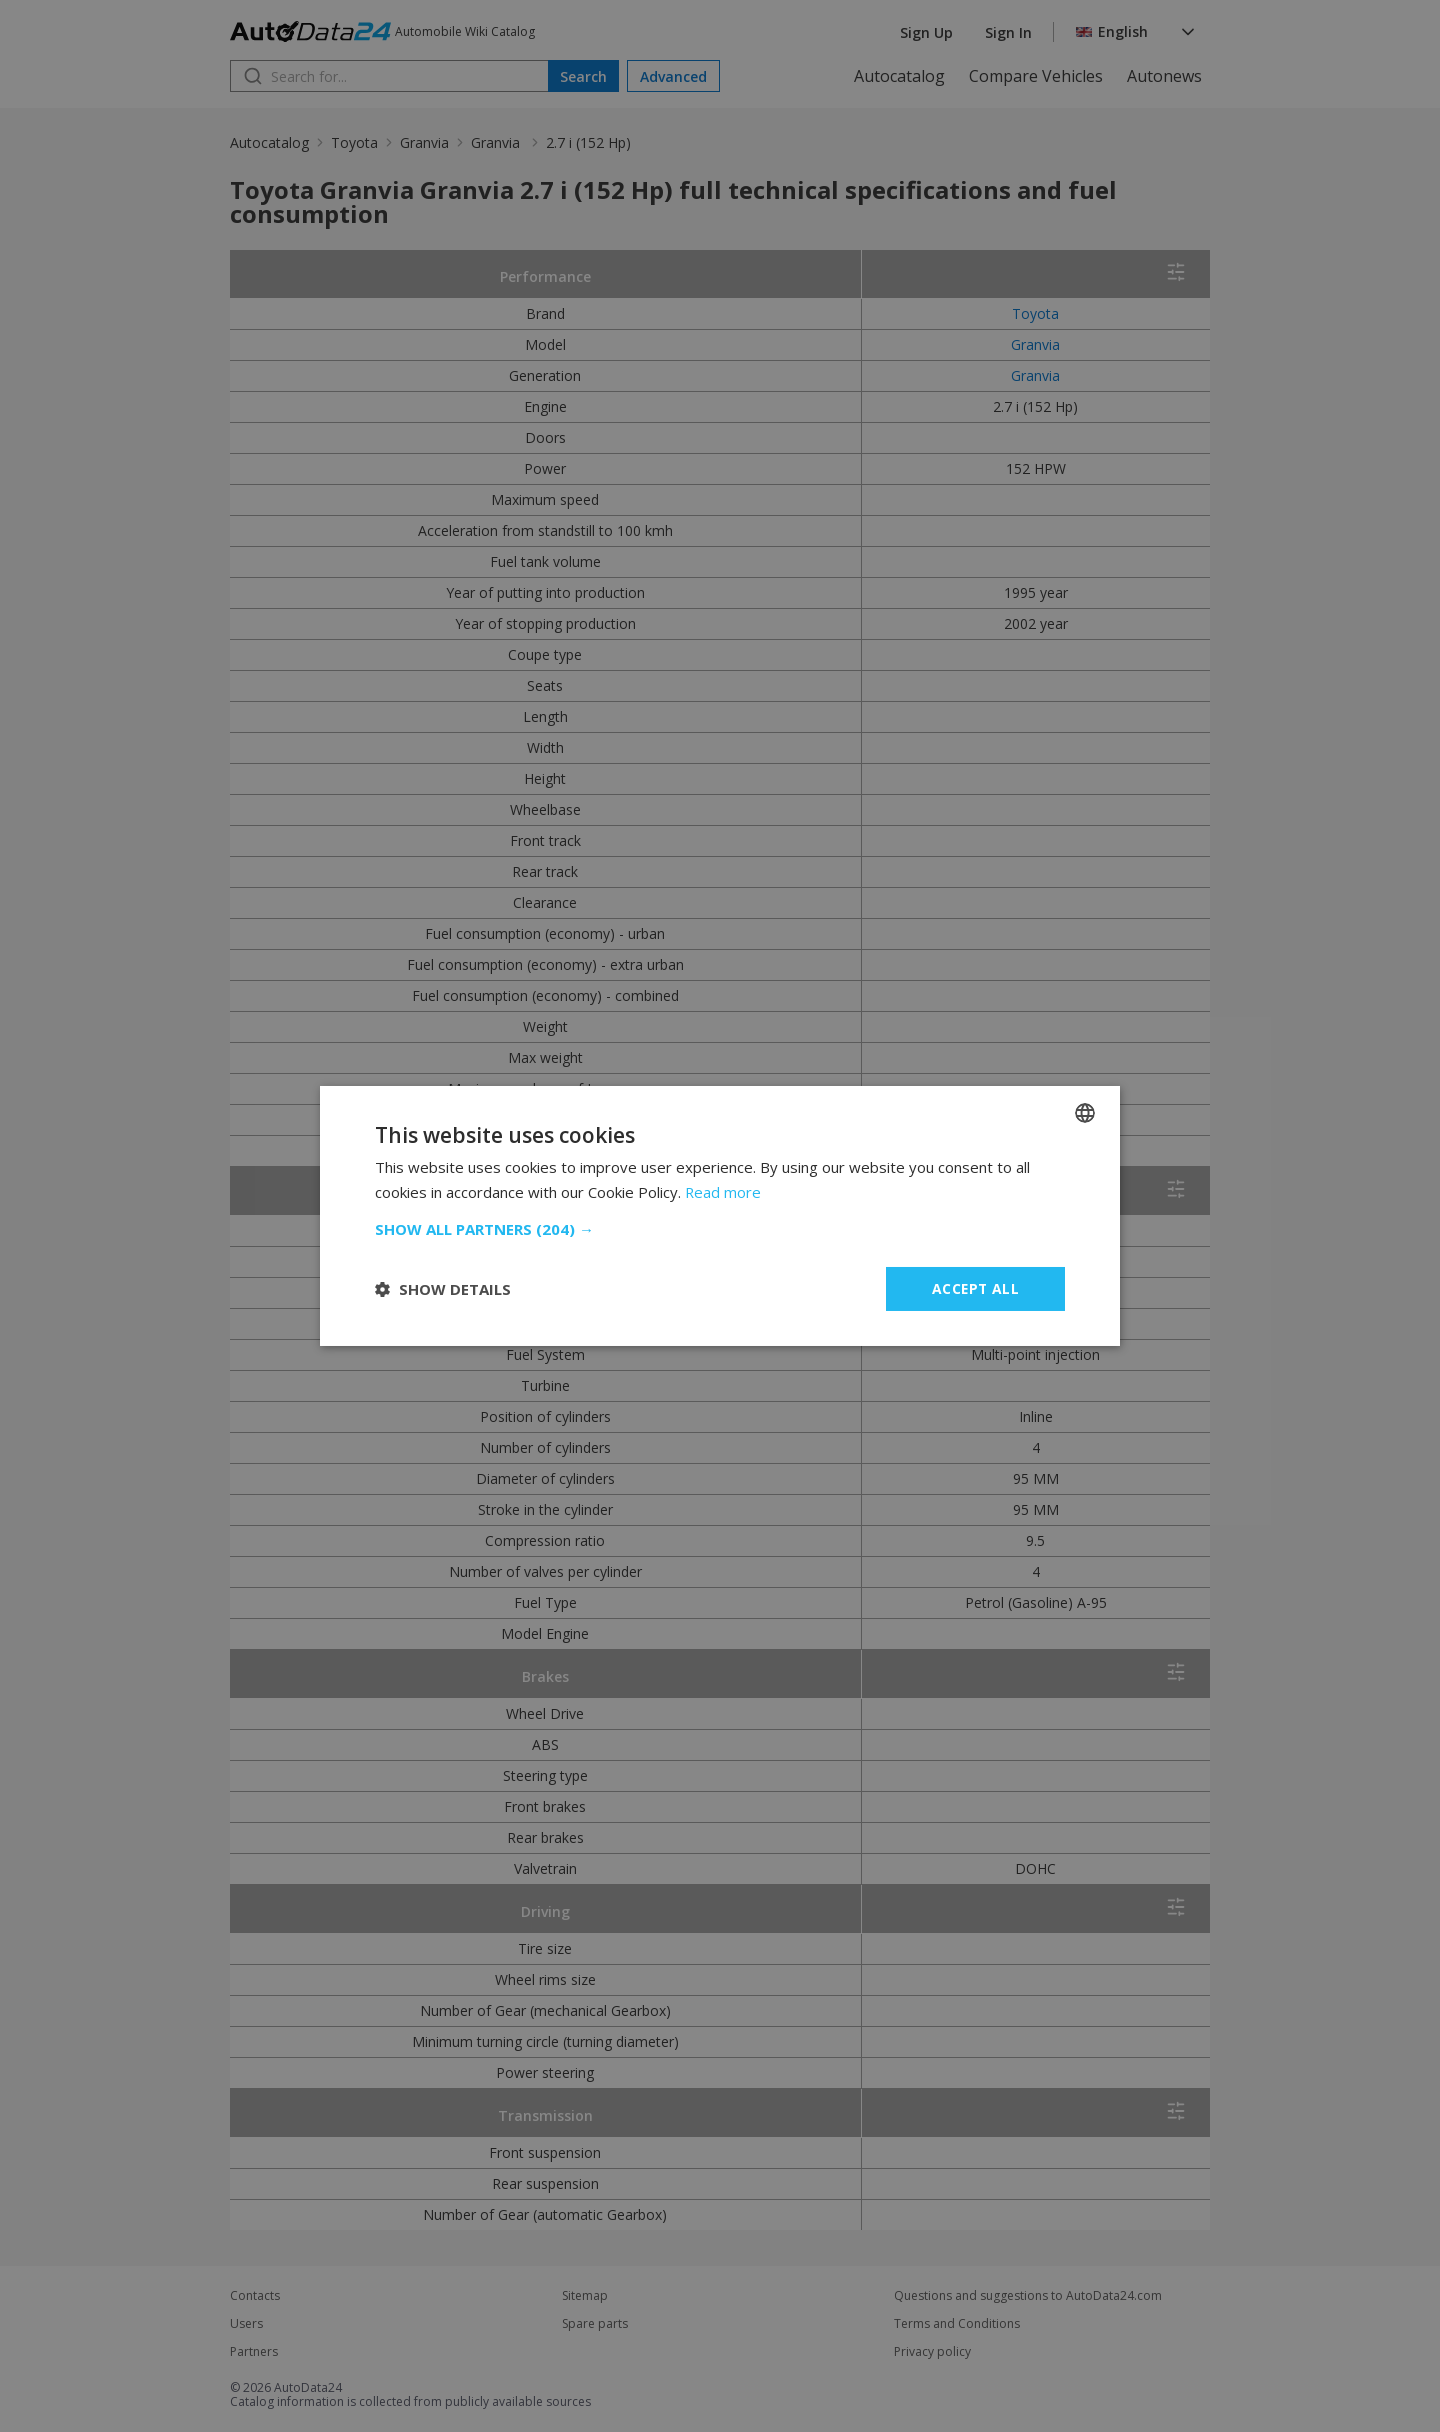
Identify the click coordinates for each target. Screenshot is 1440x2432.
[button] (720, 1229)
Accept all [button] (975, 1288)
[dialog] (720, 1216)
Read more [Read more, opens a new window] (723, 1192)
